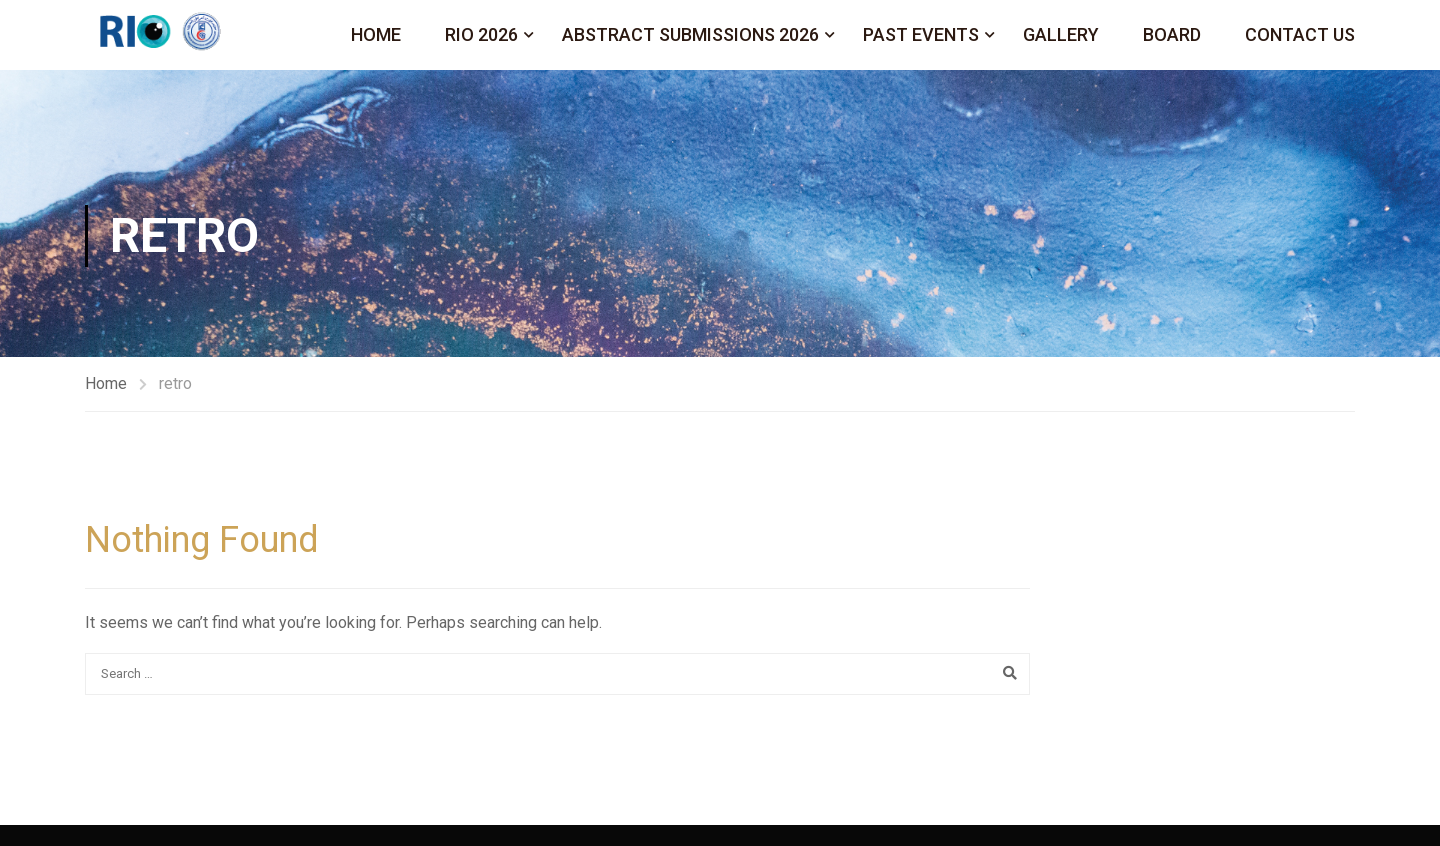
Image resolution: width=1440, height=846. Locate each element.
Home (376, 34)
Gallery (1061, 34)
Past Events (921, 34)
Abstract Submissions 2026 (690, 34)
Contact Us (1300, 34)
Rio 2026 (481, 34)
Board (1172, 34)
